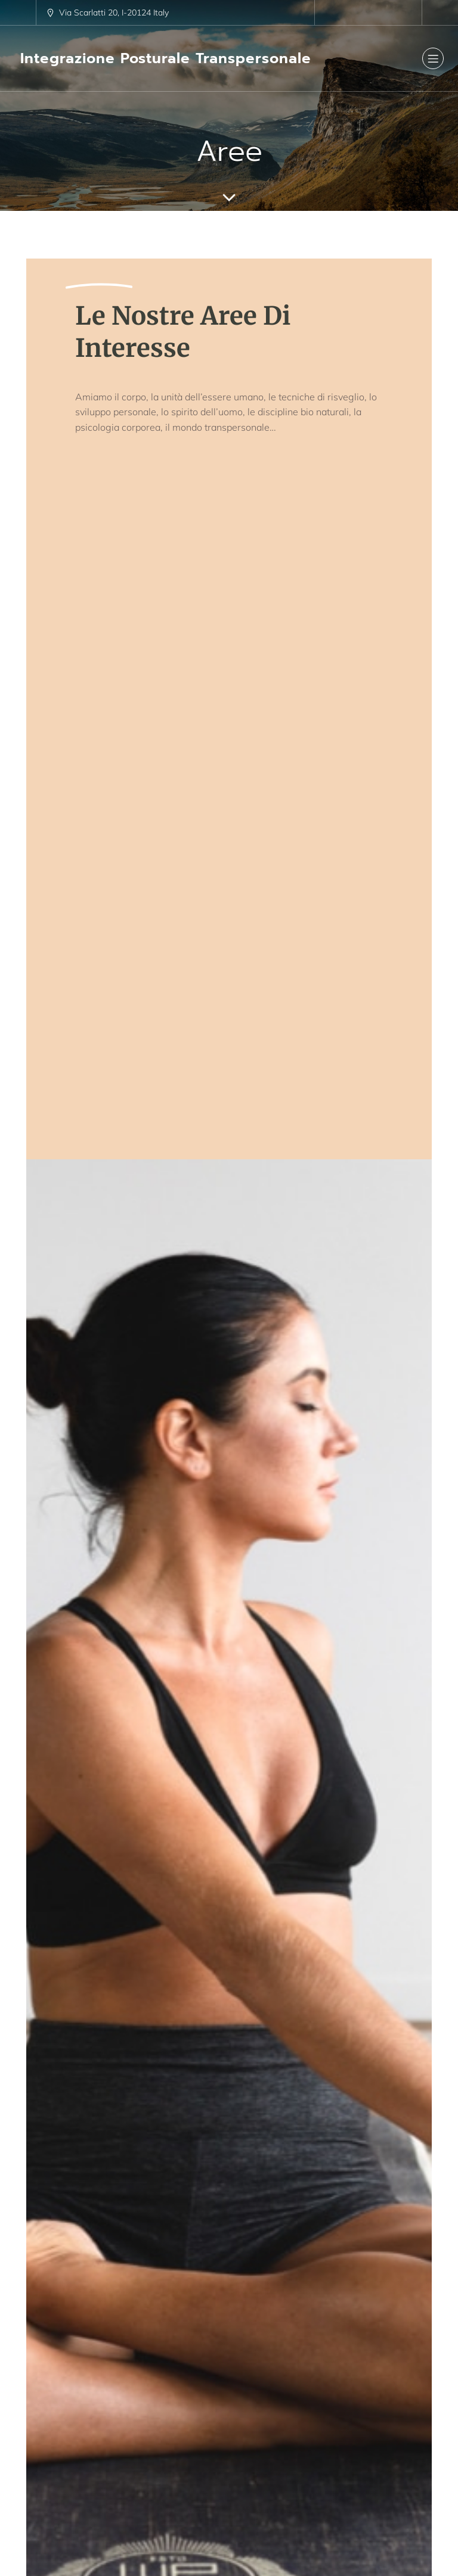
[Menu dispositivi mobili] (433, 58)
